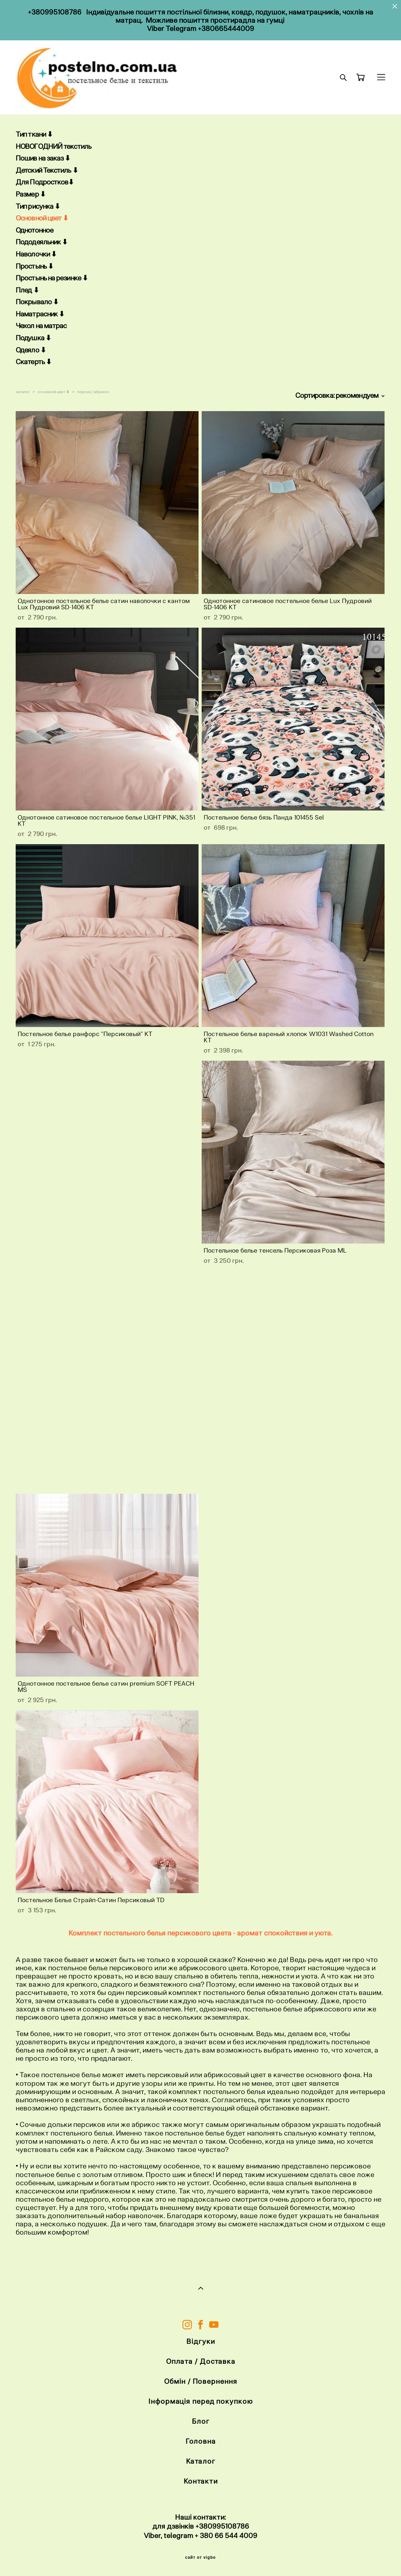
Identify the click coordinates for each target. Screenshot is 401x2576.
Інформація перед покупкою (200, 2401)
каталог (23, 392)
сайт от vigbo (200, 2558)
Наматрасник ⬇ (40, 314)
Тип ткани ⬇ (34, 134)
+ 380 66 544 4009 (226, 2535)
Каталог (200, 2461)
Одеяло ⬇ (31, 350)
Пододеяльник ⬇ (41, 242)
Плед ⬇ (27, 290)
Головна (200, 2441)
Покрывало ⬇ (37, 302)
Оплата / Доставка (200, 2361)
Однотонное (34, 230)
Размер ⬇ (30, 194)
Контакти (201, 2481)
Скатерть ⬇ (33, 361)
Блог (201, 2421)
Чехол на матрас (41, 325)
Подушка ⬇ (33, 338)
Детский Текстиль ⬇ (47, 170)
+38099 (208, 2526)
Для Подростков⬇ (45, 182)
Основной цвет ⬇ (42, 218)
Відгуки (200, 2341)
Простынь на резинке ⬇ (52, 278)
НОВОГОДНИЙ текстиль (53, 146)
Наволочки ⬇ (36, 254)
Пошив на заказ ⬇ (43, 158)
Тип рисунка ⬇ (38, 206)
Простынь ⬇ (34, 266)
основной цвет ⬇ (53, 392)
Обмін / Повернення (200, 2381)
